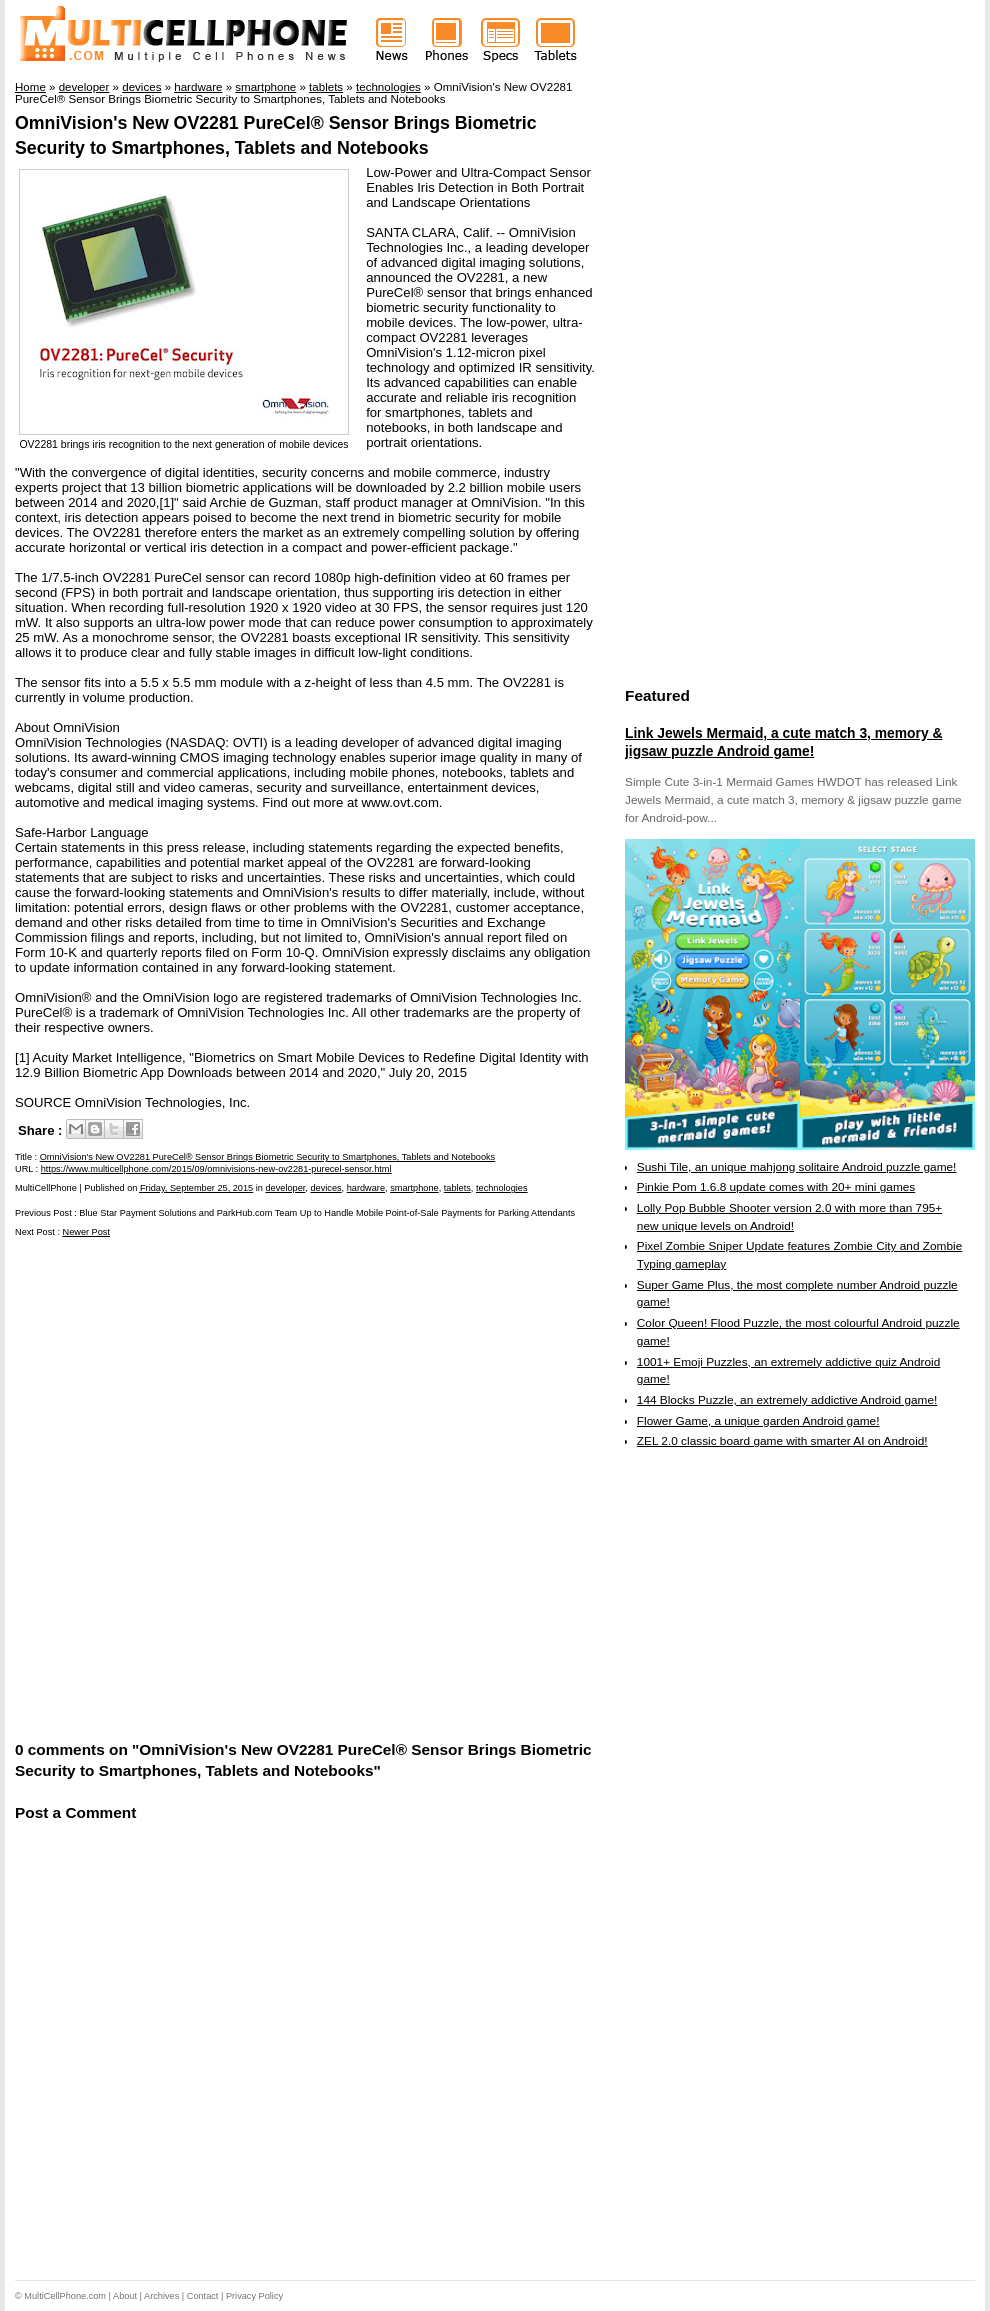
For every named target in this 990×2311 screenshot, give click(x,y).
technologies (502, 1188)
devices (325, 1188)
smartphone (414, 1188)
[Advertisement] (234, 1487)
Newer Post (87, 1232)
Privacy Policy (254, 2296)
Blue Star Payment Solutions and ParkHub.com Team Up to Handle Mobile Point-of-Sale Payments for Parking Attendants (327, 1213)
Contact (203, 2296)
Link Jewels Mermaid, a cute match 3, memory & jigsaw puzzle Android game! (783, 742)
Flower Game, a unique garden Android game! (758, 1421)
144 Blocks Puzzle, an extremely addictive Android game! (787, 1400)
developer (285, 1188)
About (125, 2296)
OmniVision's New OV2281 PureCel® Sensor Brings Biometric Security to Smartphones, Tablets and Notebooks (268, 1157)
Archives (161, 2296)
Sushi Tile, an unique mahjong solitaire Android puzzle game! (797, 1167)
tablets (457, 1188)
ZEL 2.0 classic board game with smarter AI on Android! (782, 1441)
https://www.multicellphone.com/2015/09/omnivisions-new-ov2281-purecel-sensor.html (216, 1169)
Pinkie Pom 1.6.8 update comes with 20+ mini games (776, 1187)
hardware (366, 1188)
